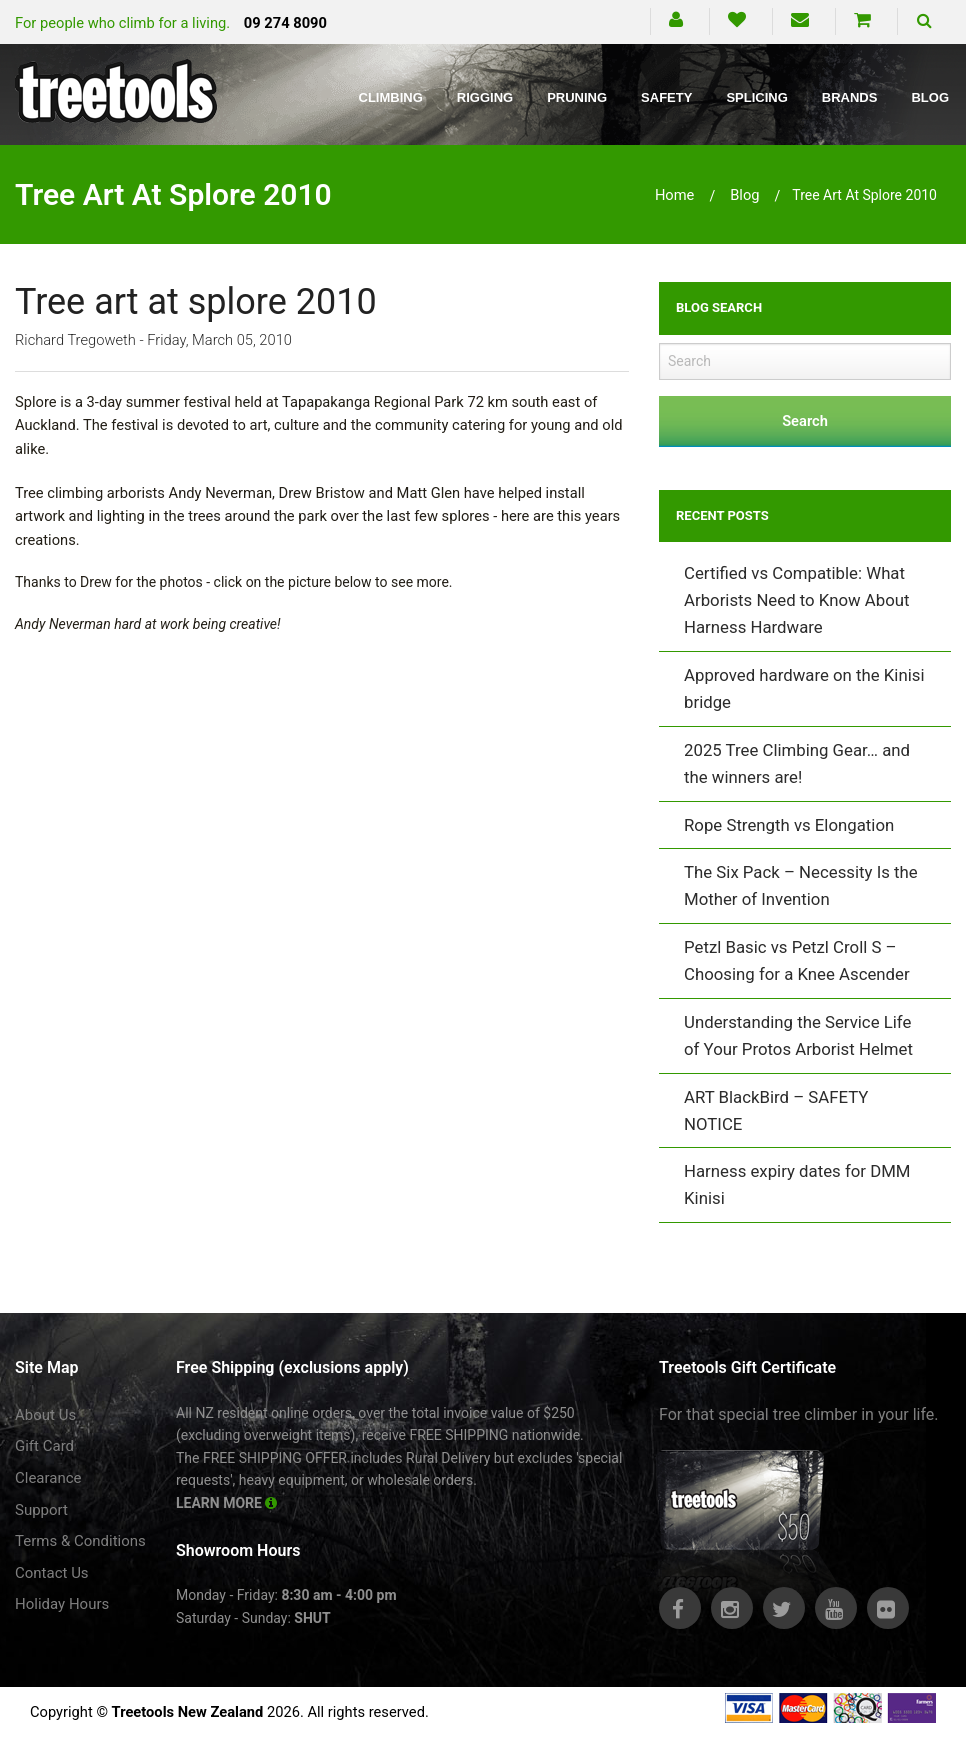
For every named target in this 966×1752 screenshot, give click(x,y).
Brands (850, 97)
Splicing (756, 97)
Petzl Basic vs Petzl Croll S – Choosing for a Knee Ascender (797, 960)
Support (41, 1510)
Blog (930, 97)
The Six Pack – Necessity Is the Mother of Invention (801, 885)
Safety (666, 97)
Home (675, 195)
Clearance (48, 1478)
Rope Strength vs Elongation (789, 825)
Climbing (391, 97)
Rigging (485, 97)
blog (744, 195)
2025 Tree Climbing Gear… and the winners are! (797, 763)
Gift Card (44, 1446)
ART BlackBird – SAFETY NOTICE (776, 1110)
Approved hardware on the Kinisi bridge (804, 688)
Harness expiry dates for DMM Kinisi (797, 1184)
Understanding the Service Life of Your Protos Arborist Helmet (798, 1035)
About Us (45, 1415)
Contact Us (52, 1573)
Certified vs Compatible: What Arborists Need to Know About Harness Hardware (796, 600)
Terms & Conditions (80, 1541)
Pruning (577, 97)
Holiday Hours (62, 1604)
